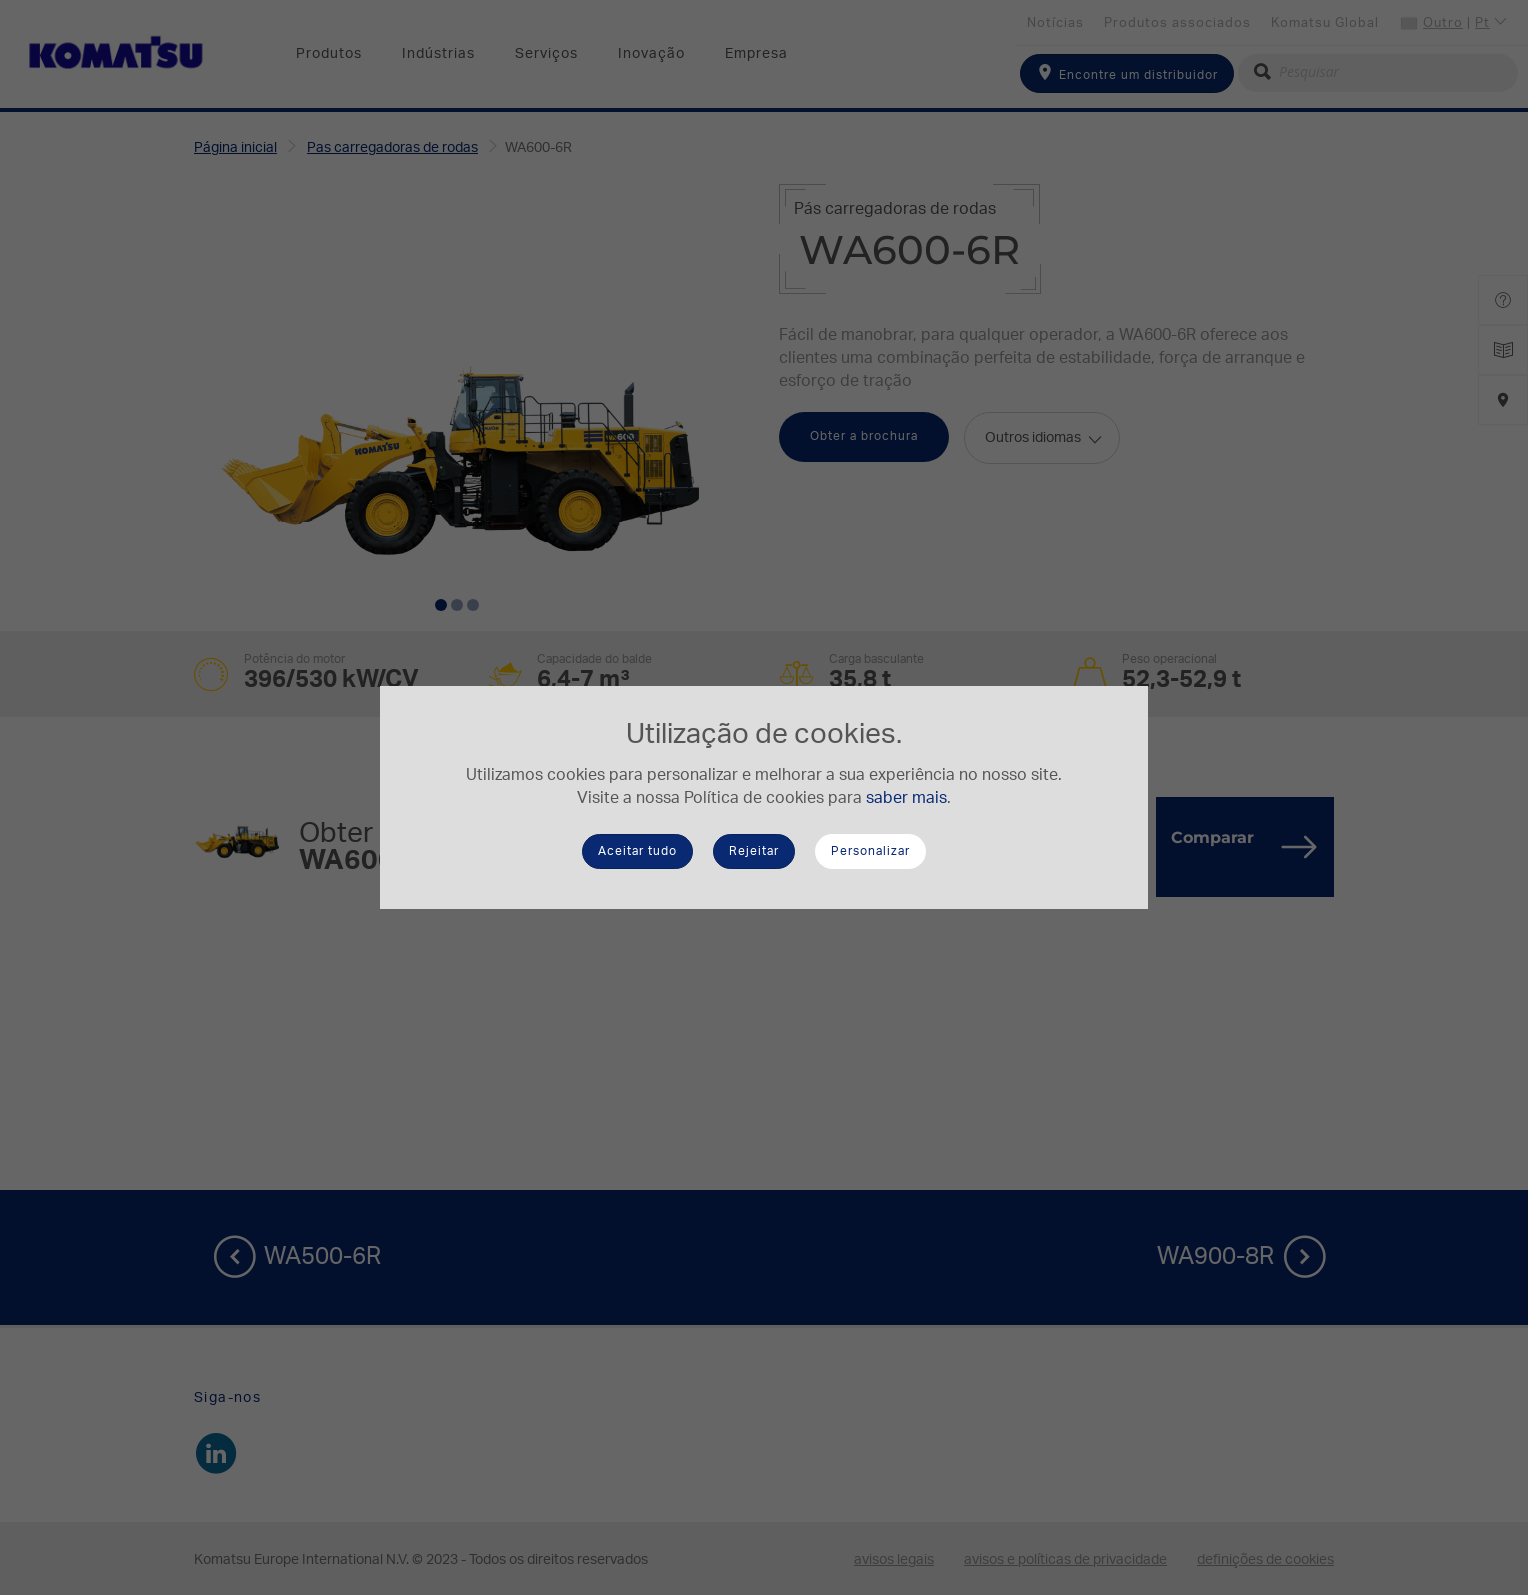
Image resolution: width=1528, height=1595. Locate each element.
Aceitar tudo (637, 851)
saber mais (906, 798)
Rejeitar (754, 851)
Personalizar (870, 851)
